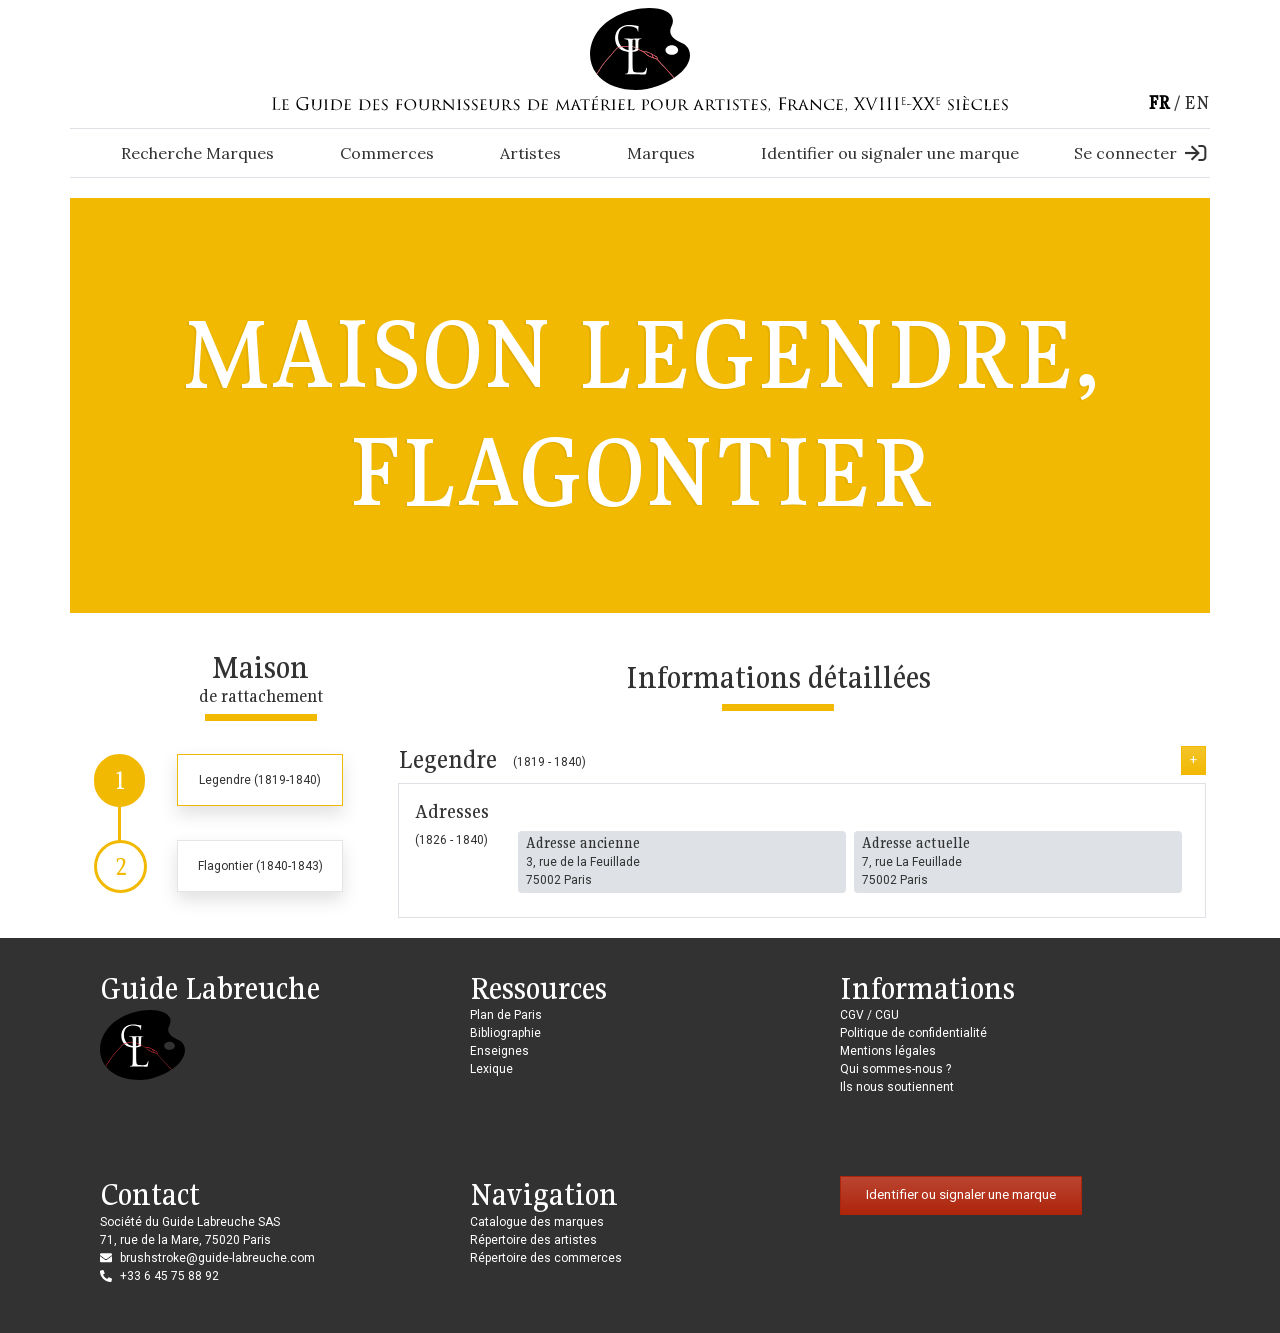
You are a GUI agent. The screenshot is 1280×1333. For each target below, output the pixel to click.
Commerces (387, 153)
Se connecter (1140, 153)
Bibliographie (505, 1033)
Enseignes (499, 1051)
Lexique (491, 1069)
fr (1159, 102)
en (1197, 102)
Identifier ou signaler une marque (890, 153)
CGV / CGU (869, 1015)
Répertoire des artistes (533, 1240)
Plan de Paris (506, 1015)
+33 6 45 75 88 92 (169, 1276)
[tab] (218, 780)
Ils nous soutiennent (897, 1087)
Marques (661, 153)
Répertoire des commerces (546, 1258)
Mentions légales (888, 1051)
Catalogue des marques (537, 1222)
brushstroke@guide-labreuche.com (217, 1258)
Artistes (530, 153)
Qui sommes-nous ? (895, 1069)
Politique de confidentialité (913, 1033)
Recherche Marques (197, 153)
